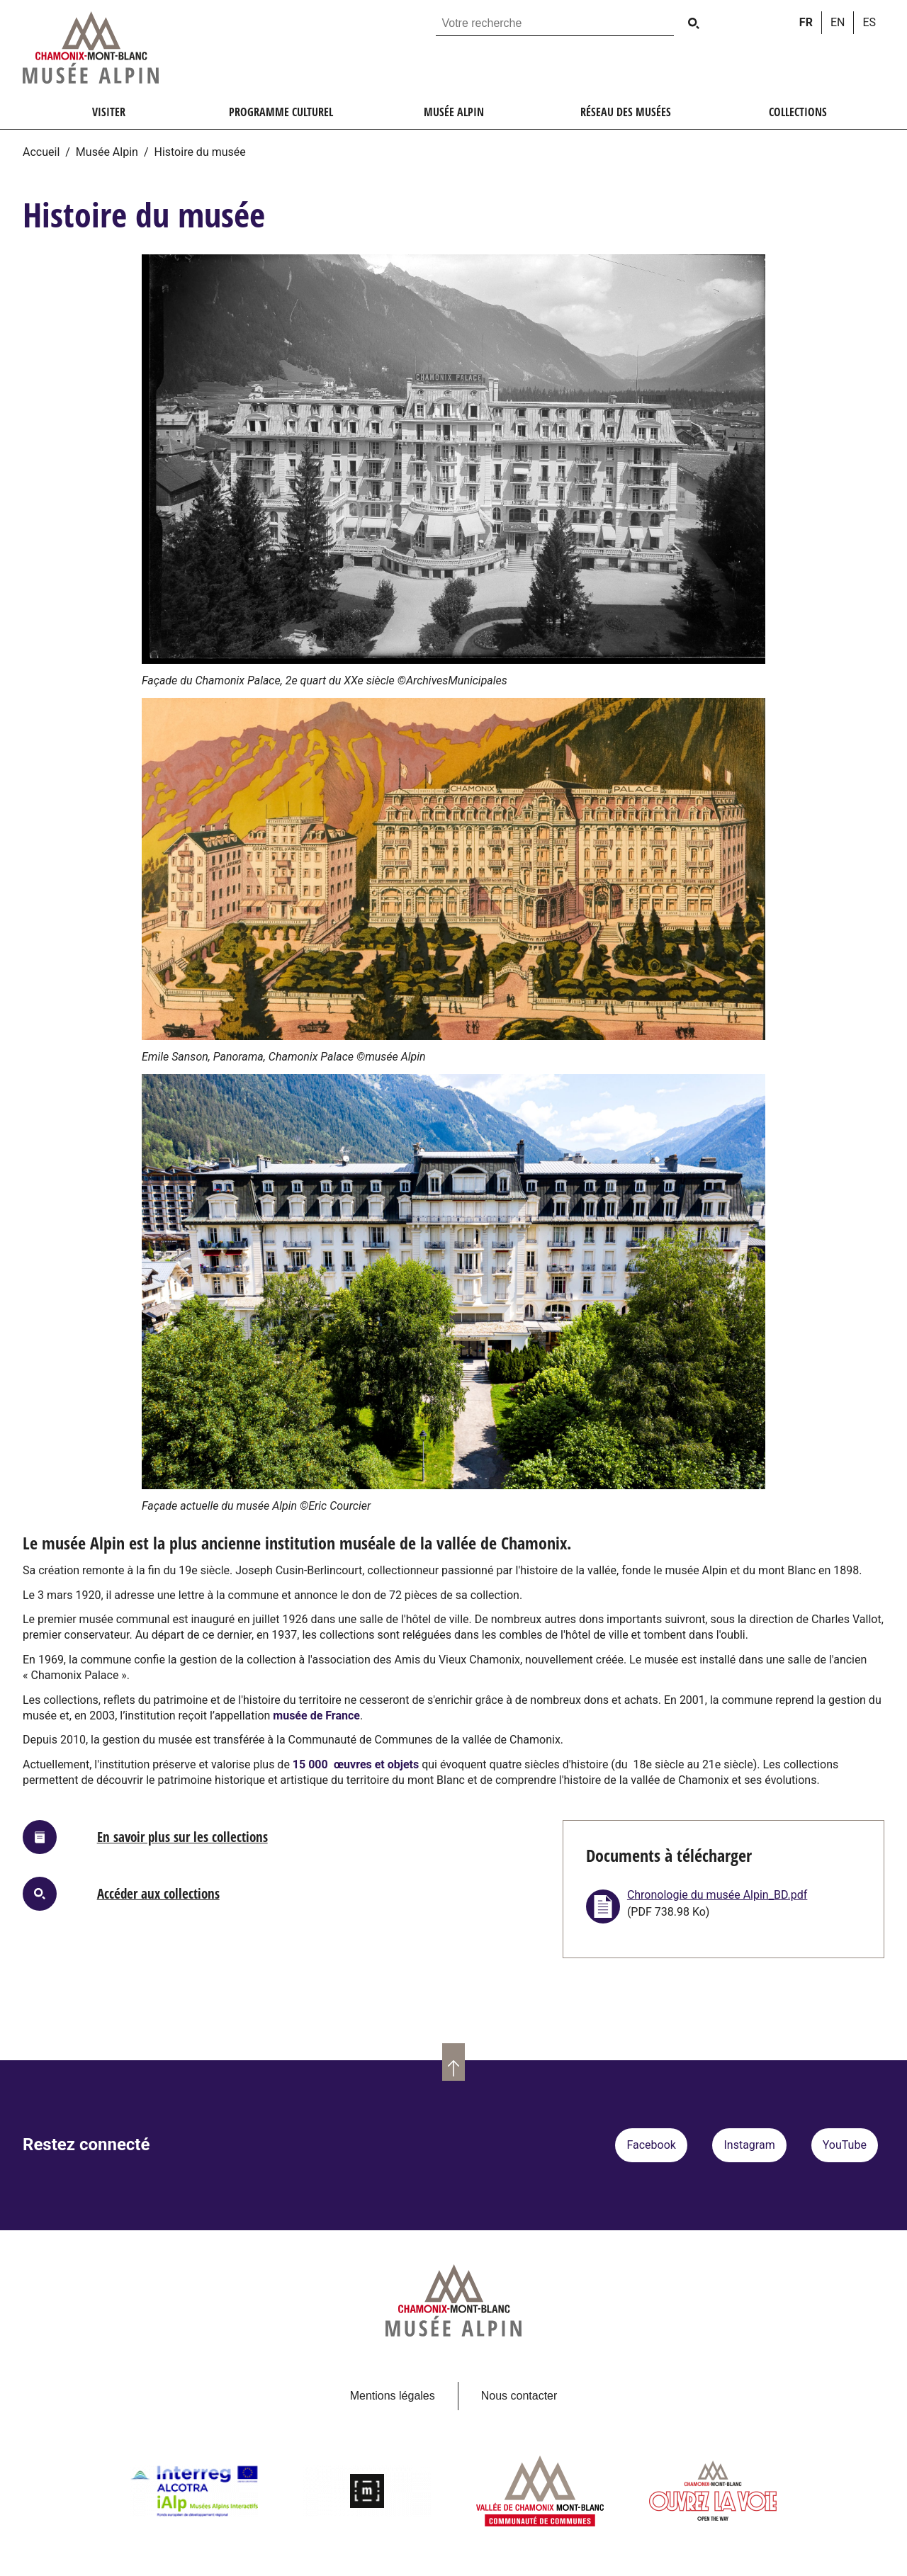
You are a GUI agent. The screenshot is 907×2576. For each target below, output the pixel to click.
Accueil (41, 152)
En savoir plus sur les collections (182, 1836)
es (869, 22)
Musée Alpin (107, 152)
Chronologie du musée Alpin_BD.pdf (717, 1895)
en (837, 22)
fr (806, 22)
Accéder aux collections (158, 1893)
